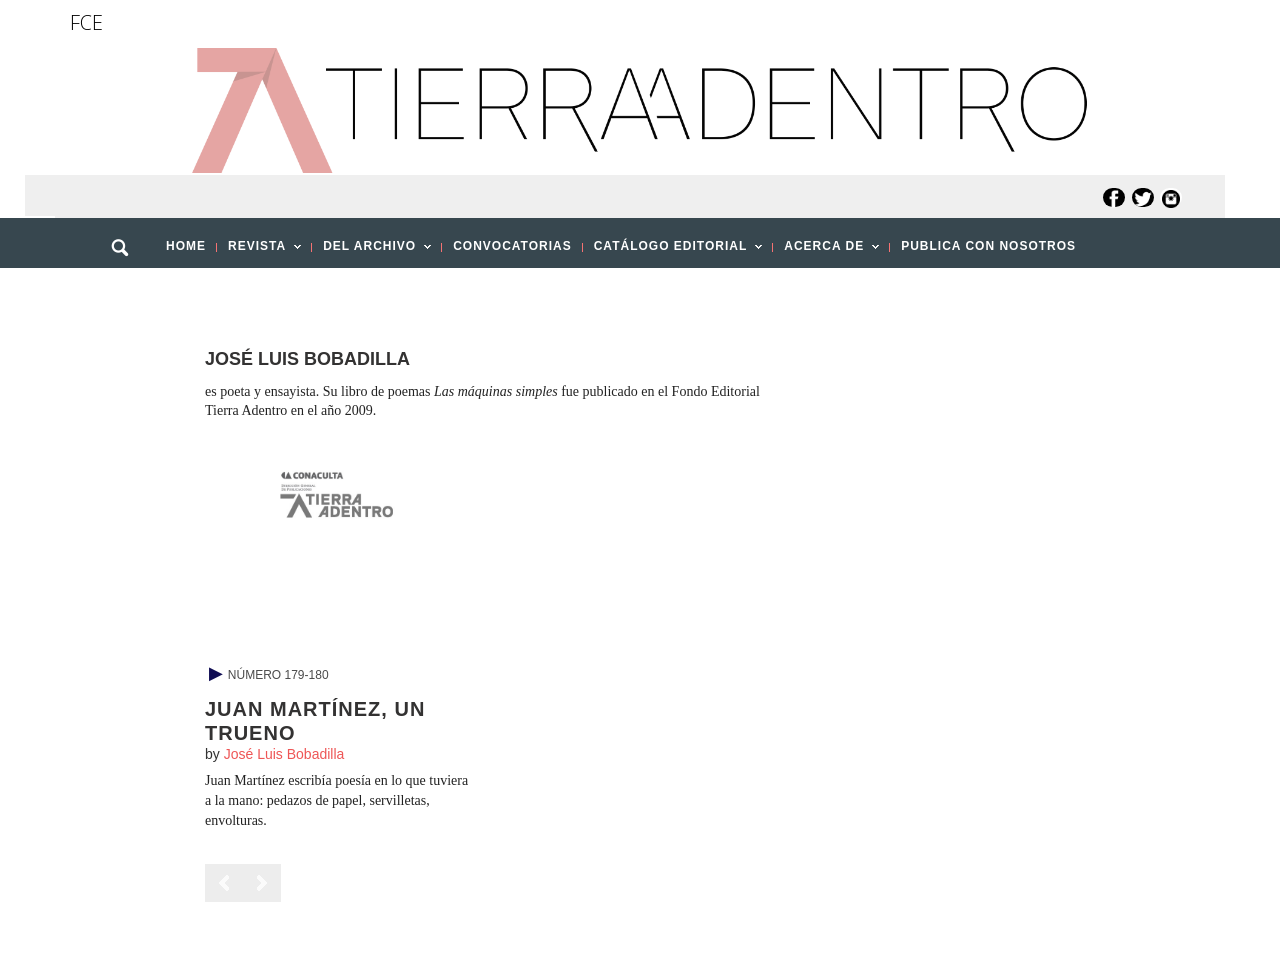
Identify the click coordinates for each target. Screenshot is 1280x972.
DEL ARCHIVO (371, 252)
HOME (186, 246)
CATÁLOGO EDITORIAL (673, 252)
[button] (127, 291)
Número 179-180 (278, 675)
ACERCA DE (826, 252)
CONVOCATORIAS (512, 246)
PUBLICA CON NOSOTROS (988, 246)
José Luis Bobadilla (284, 754)
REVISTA (259, 252)
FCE (86, 22)
